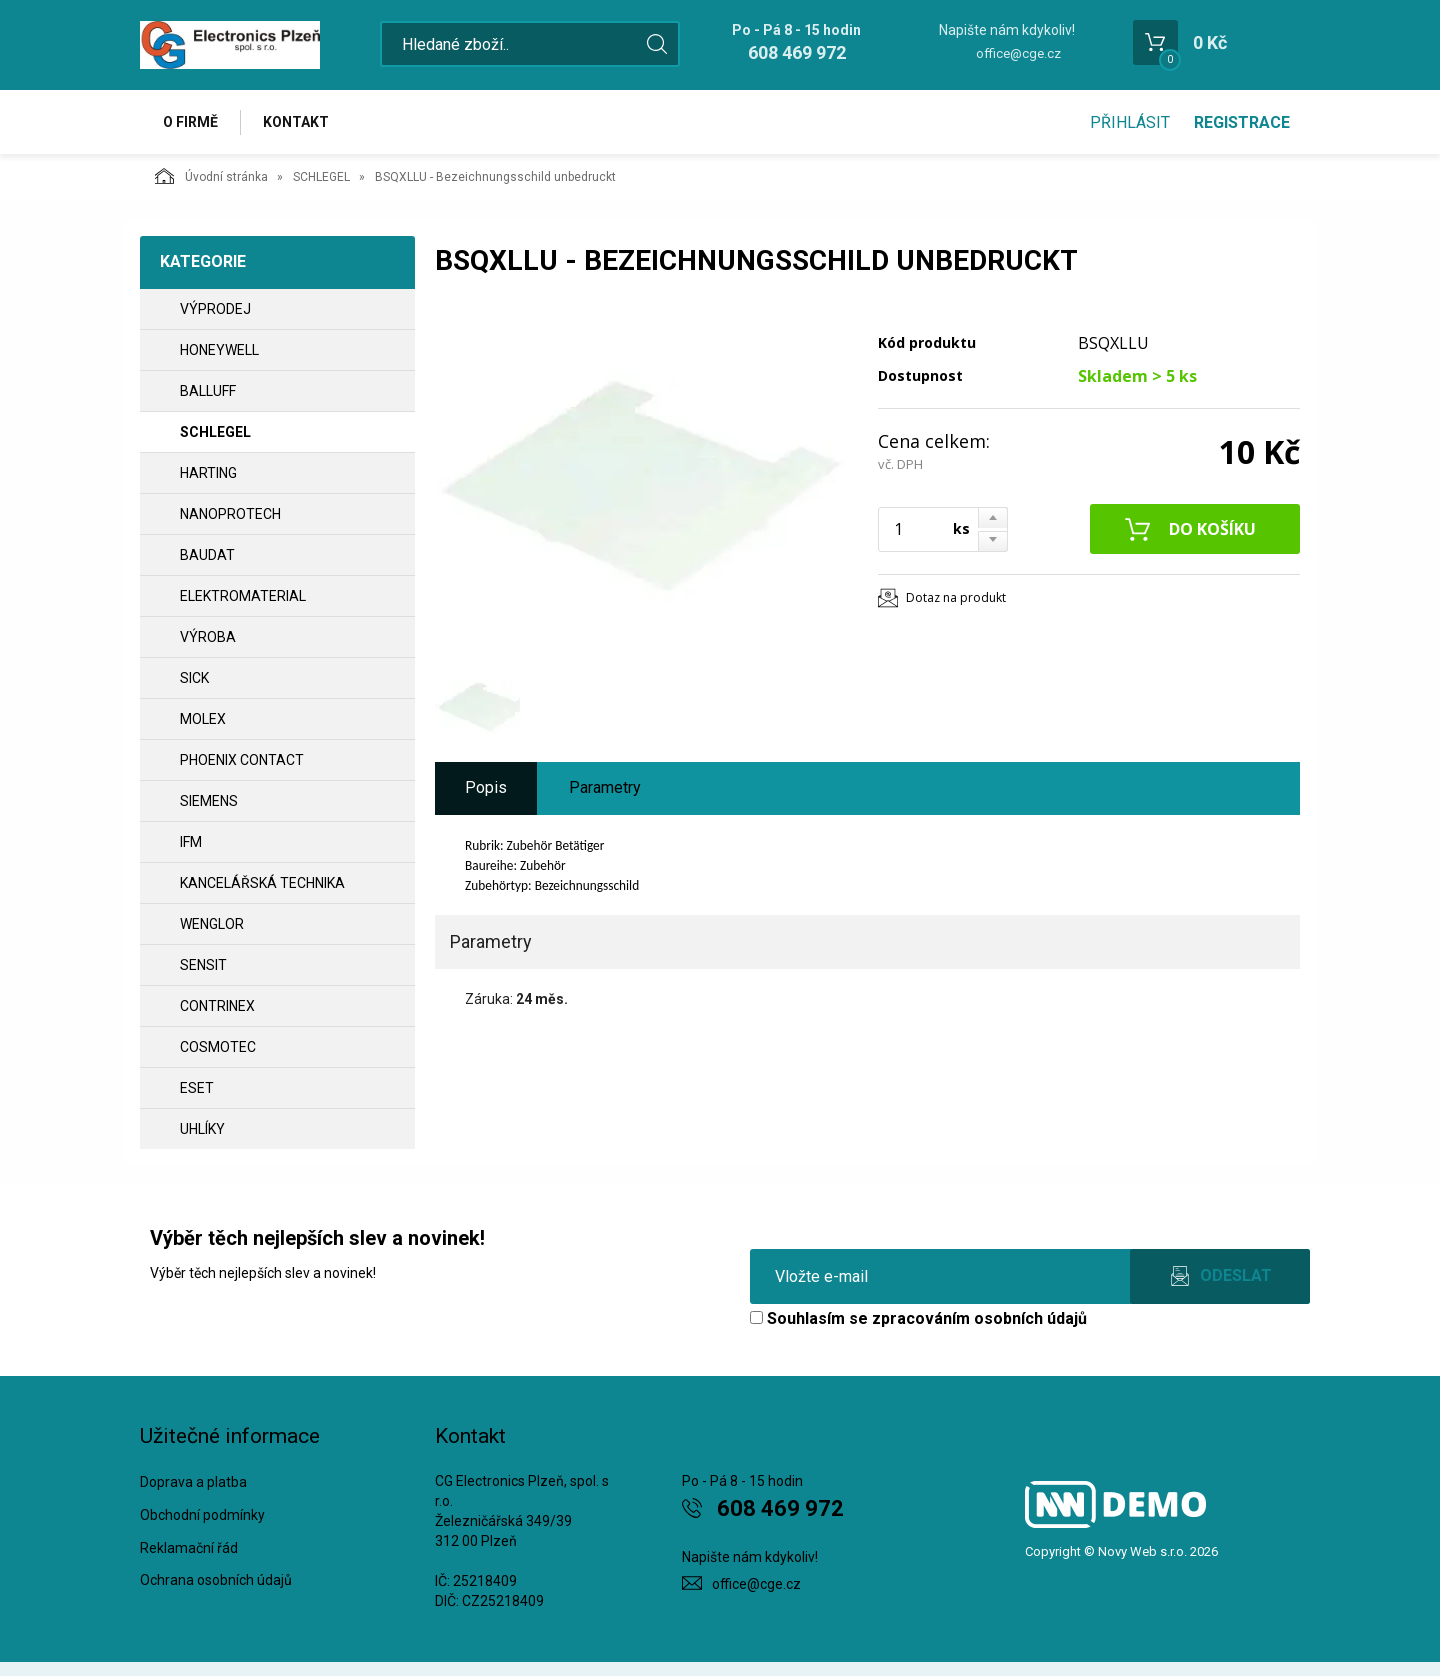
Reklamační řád (189, 1548)
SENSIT (203, 965)
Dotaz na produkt (956, 597)
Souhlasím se (918, 1318)
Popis (486, 787)
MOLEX (203, 719)
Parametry (605, 787)
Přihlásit (1130, 122)
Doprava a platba (193, 1482)
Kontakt (296, 122)
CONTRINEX (217, 1006)
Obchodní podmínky (202, 1515)
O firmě (190, 122)
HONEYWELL (219, 350)
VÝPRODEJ (215, 309)
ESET (197, 1088)
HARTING (208, 473)
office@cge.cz (1018, 53)
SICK (194, 678)
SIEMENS (209, 801)
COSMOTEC (218, 1047)
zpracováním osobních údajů (979, 1318)
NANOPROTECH (230, 514)
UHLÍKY (202, 1129)
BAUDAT (207, 555)
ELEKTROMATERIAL (243, 596)
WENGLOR (212, 924)
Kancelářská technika (262, 883)
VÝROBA (208, 637)
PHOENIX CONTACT (242, 760)
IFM (191, 842)
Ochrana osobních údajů (216, 1580)
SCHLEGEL (321, 177)
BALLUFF (208, 391)
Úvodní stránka (211, 176)
